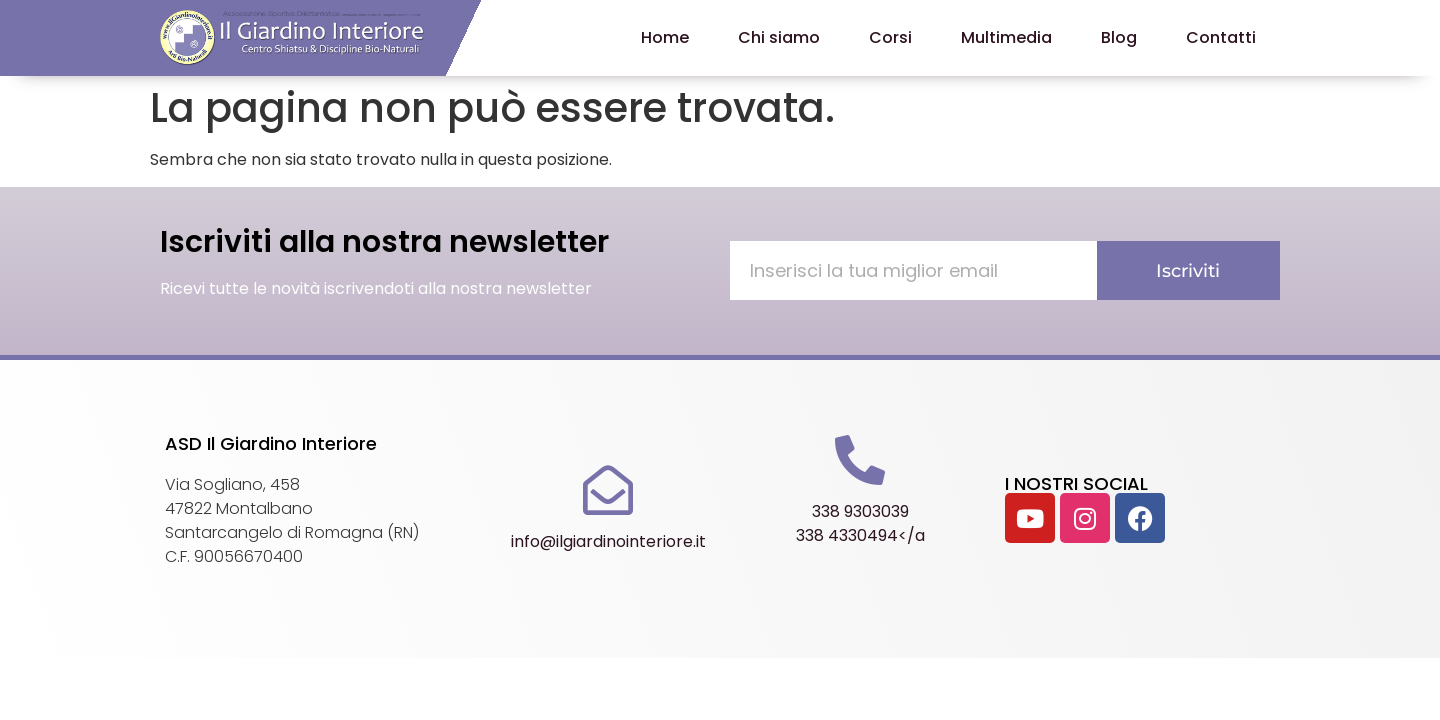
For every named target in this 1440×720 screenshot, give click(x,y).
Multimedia (1006, 37)
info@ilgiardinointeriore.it (608, 541)
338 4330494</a (860, 535)
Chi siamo (779, 37)
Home (665, 37)
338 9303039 (860, 511)
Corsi (890, 37)
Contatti (1221, 37)
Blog (1119, 37)
